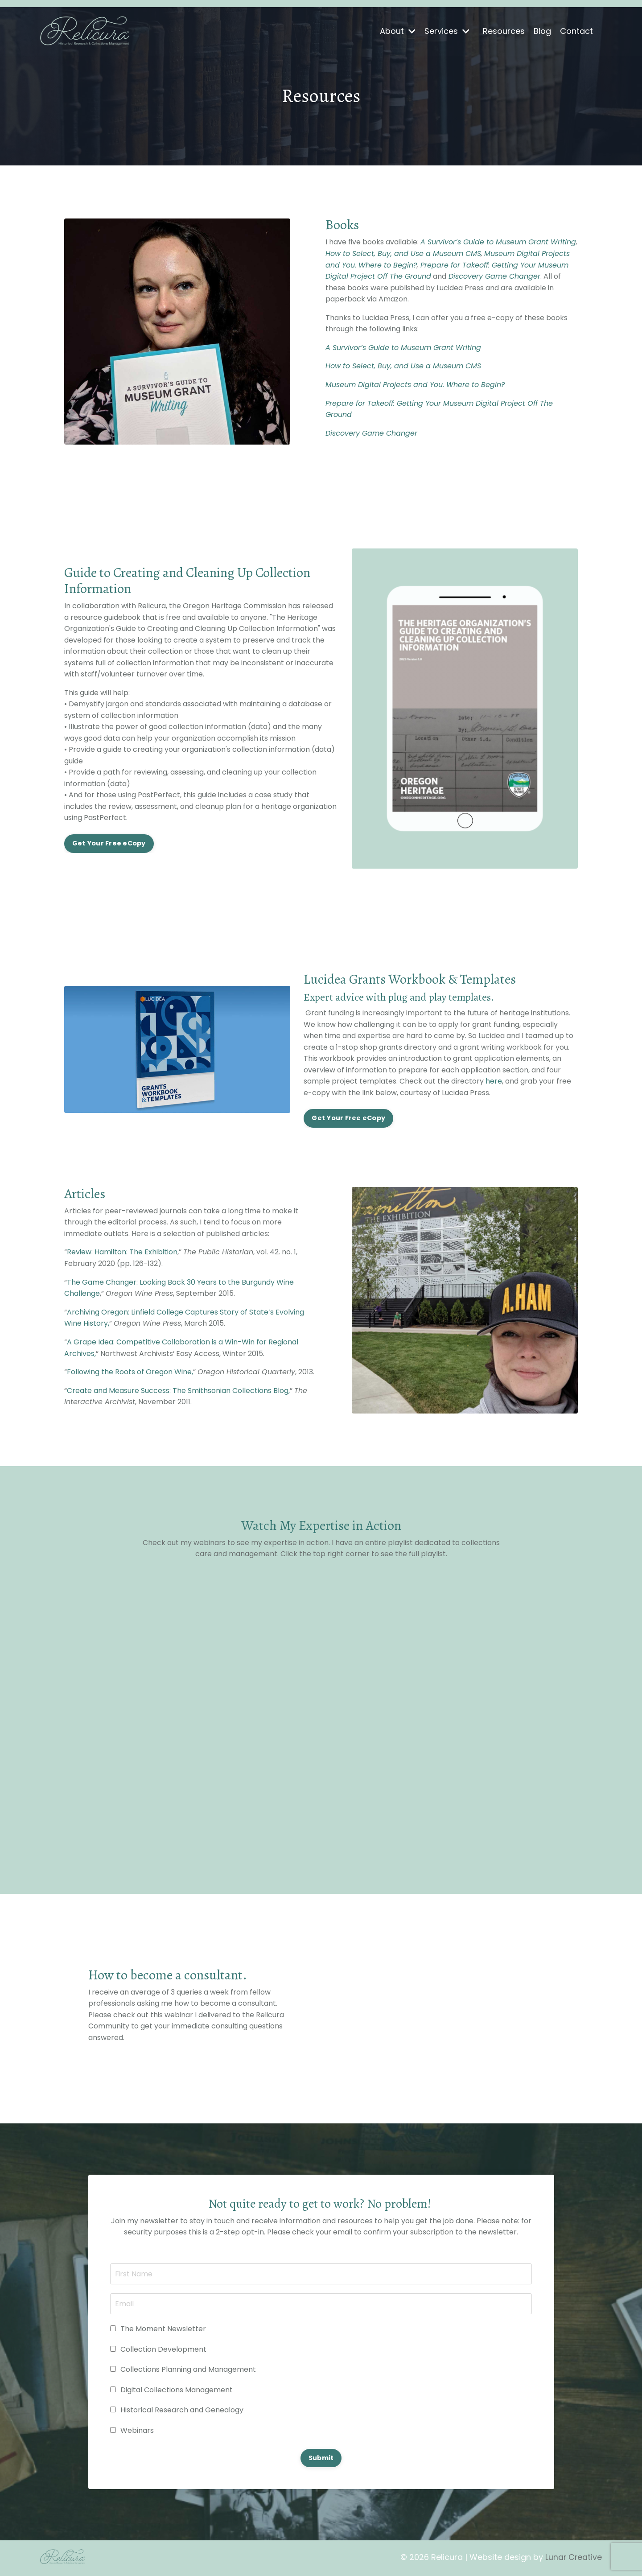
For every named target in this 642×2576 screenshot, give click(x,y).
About (398, 31)
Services (446, 31)
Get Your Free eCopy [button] (109, 843)
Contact (576, 31)
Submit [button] (321, 2458)
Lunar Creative (573, 2558)
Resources (504, 31)
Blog (542, 31)
